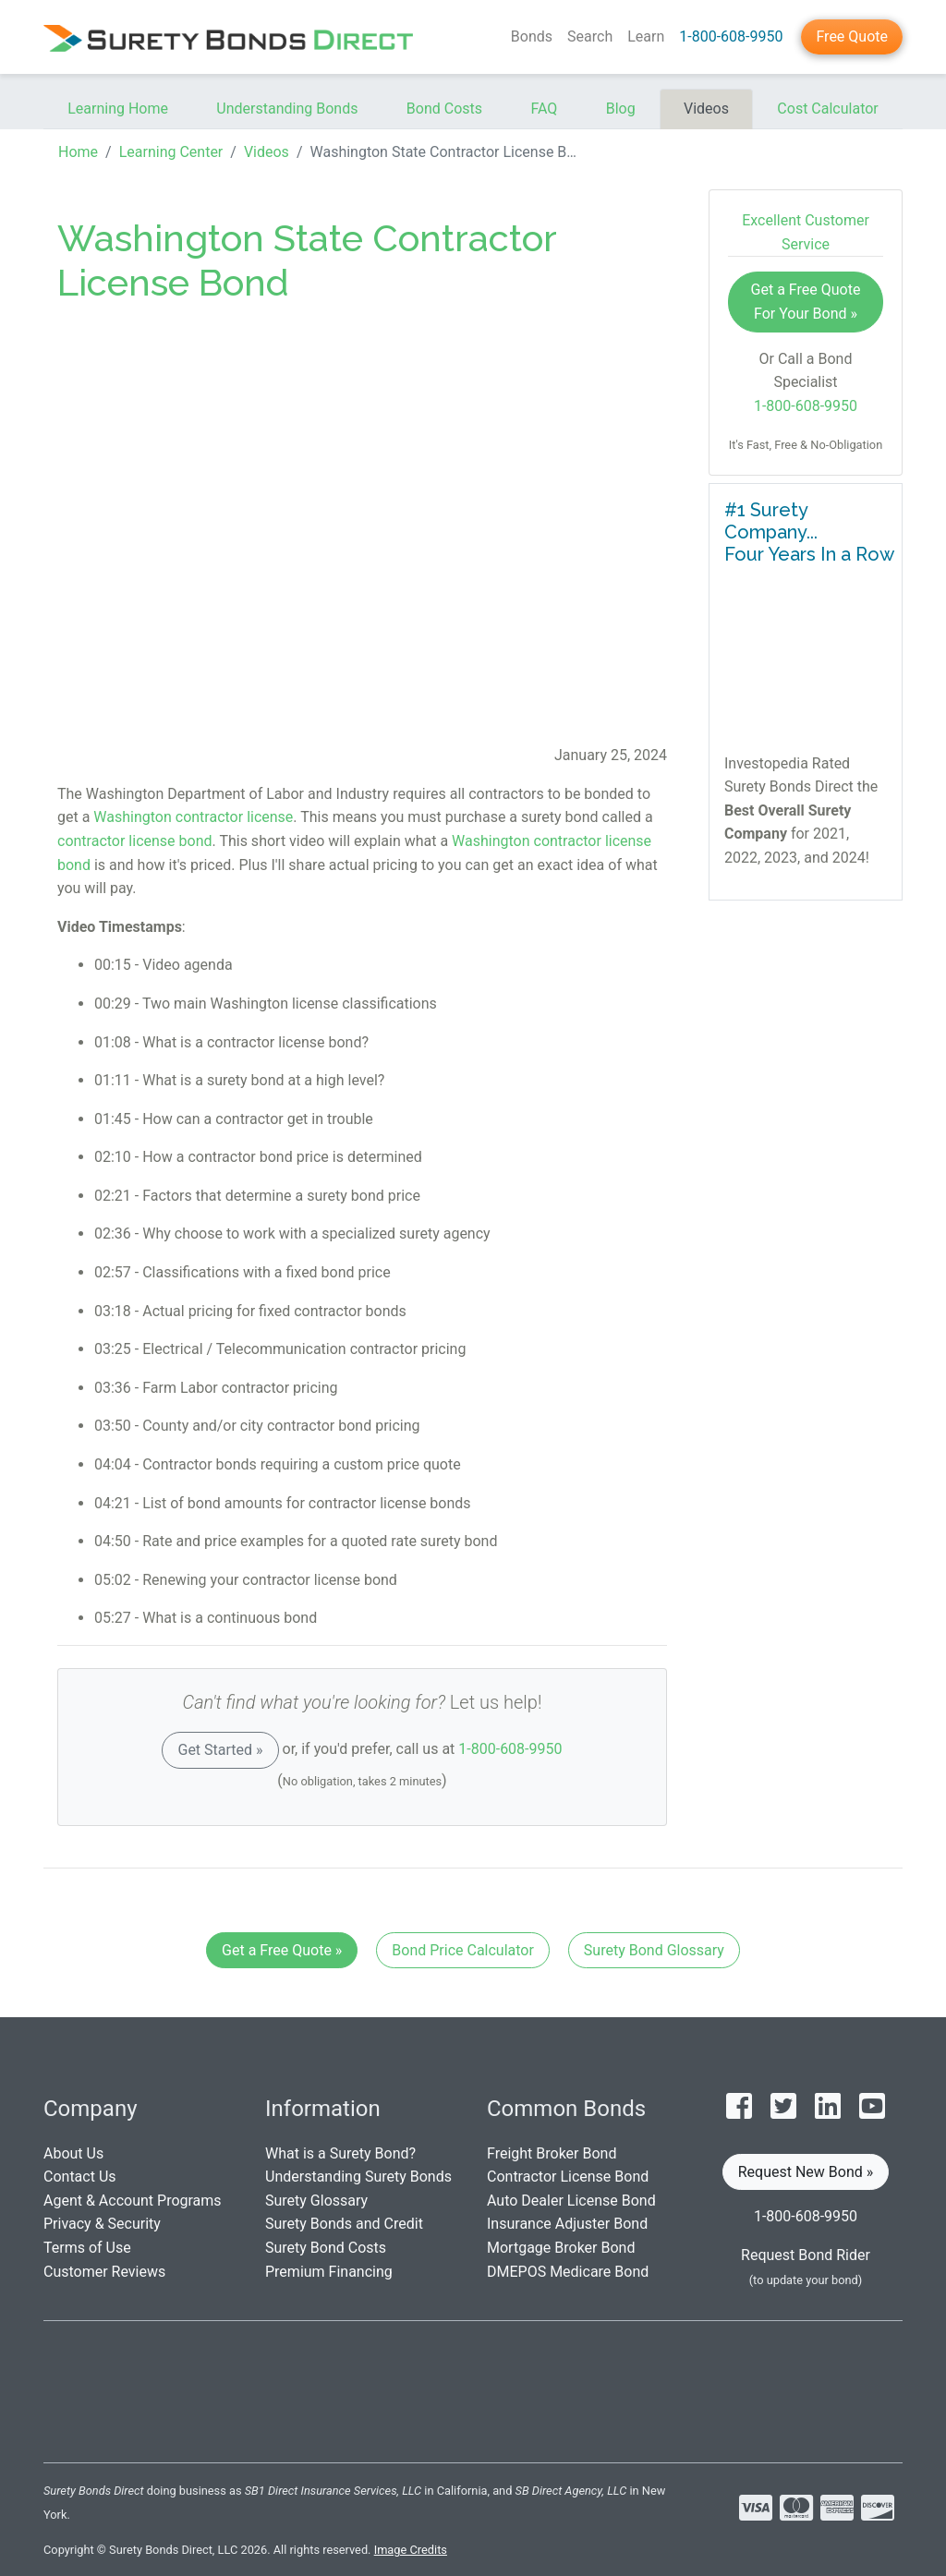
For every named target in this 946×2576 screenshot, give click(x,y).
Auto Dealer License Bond (571, 2200)
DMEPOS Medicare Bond (568, 2271)
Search (589, 36)
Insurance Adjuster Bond (567, 2223)
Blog (621, 108)
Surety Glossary (316, 2200)
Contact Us (79, 2176)
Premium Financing (329, 2271)
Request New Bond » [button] (806, 2172)
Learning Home (117, 108)
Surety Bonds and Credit (344, 2223)
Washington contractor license (193, 817)
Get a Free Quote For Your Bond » (806, 301)
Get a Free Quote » (282, 1950)
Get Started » (219, 1750)
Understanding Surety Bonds (358, 2176)
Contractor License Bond (568, 2176)
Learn (645, 36)
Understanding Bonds (287, 108)
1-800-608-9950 (730, 36)
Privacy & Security (102, 2223)
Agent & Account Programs (132, 2200)
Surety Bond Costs (325, 2247)
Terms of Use (87, 2247)
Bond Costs (444, 108)
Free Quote (852, 36)
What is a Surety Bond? (340, 2153)
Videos (706, 108)
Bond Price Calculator (463, 1950)
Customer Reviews (104, 2271)
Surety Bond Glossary (654, 1950)
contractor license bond (134, 841)
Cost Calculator (827, 108)
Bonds (531, 36)
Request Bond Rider (805, 2255)
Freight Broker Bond (551, 2153)
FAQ (543, 108)
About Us (73, 2153)
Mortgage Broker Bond (561, 2247)
